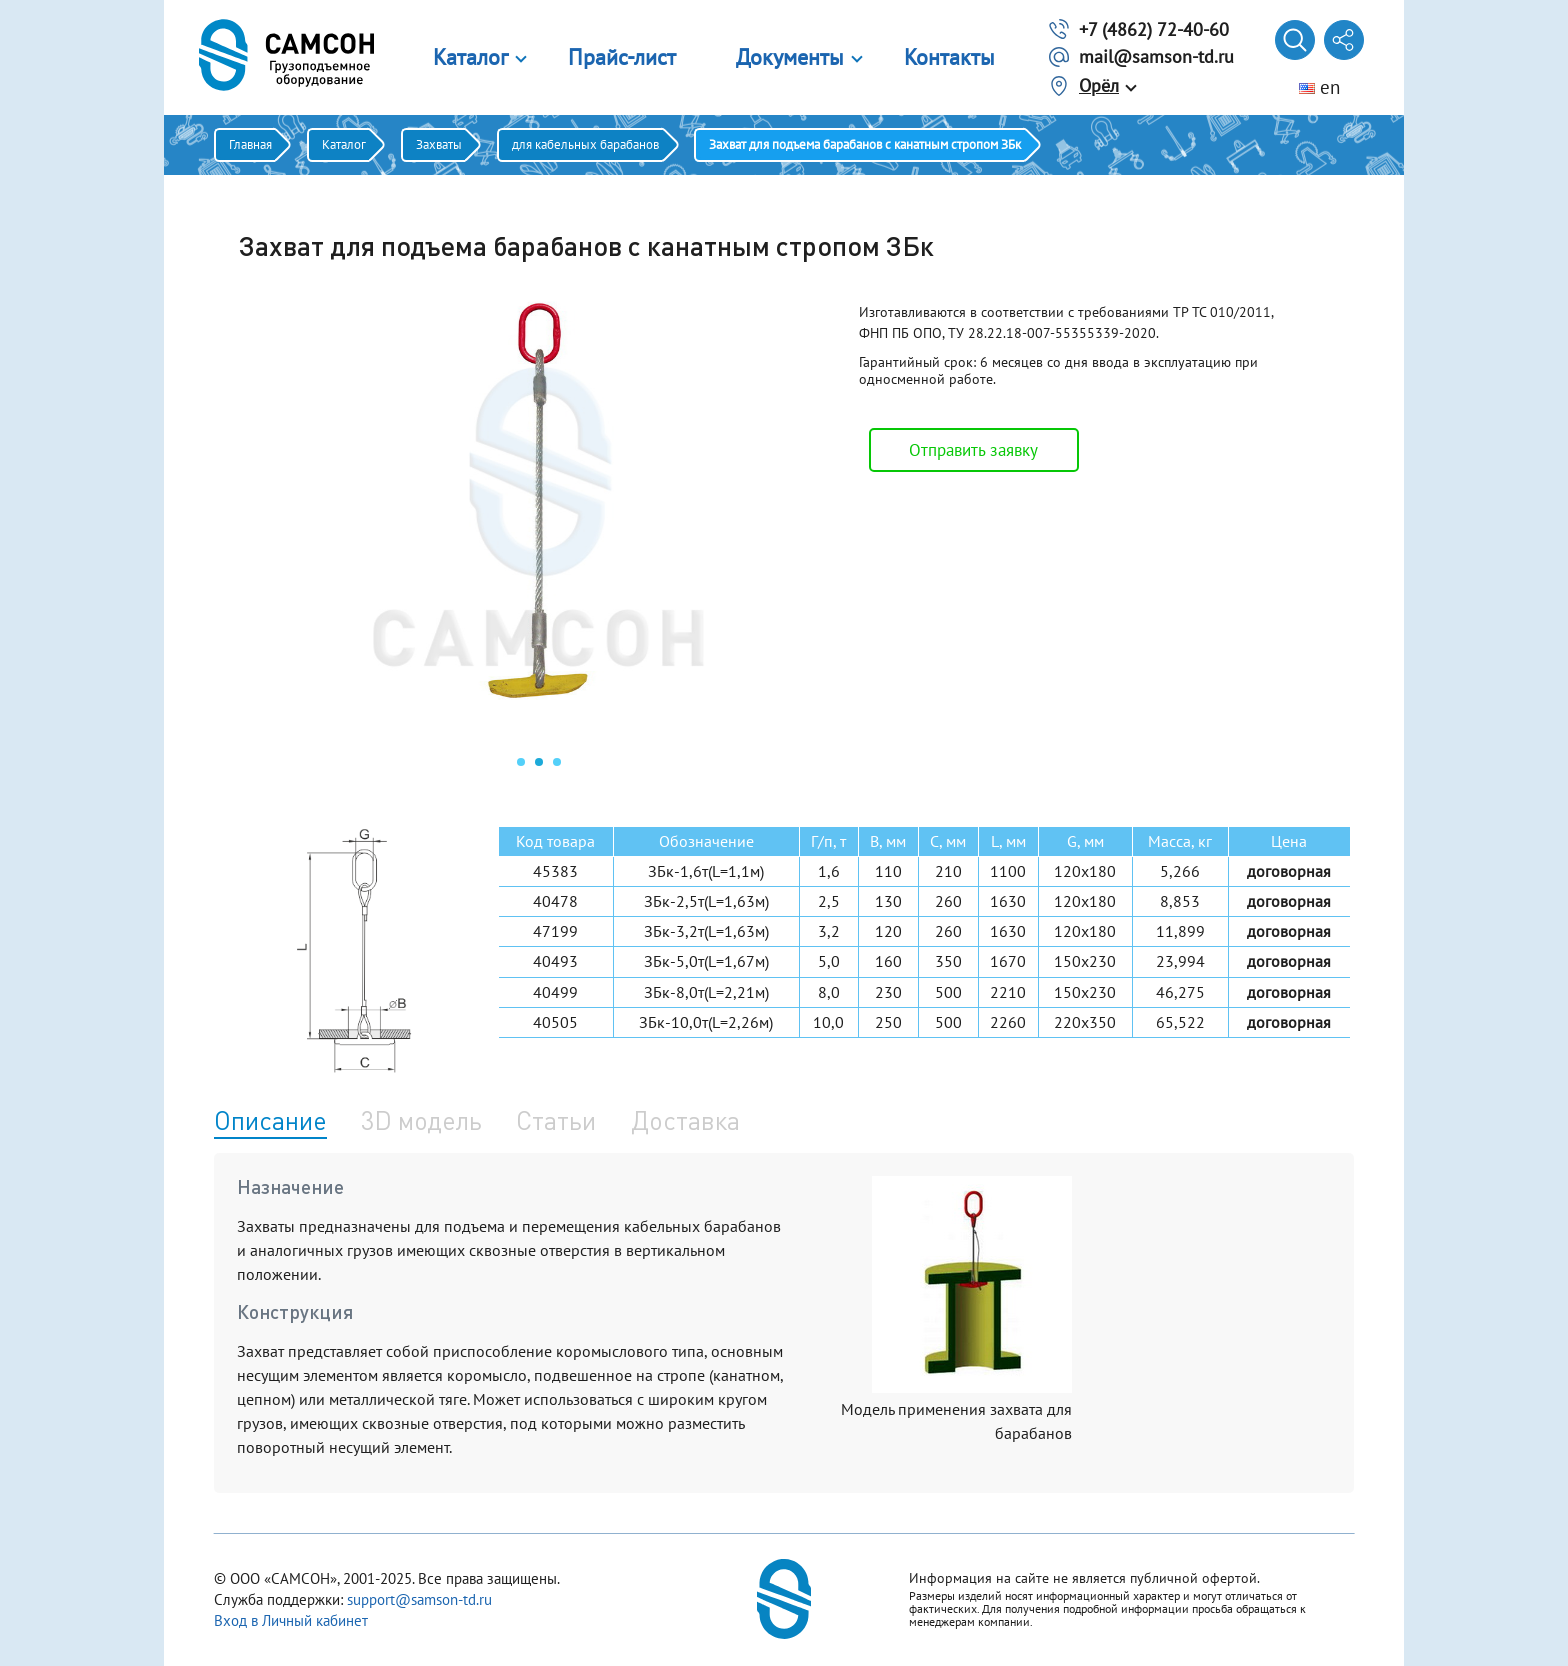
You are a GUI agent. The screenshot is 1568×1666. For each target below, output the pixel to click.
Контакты (949, 57)
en (1319, 87)
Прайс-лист (622, 57)
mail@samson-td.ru (1156, 56)
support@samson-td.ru (419, 1599)
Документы (790, 57)
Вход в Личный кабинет (291, 1620)
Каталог (470, 57)
